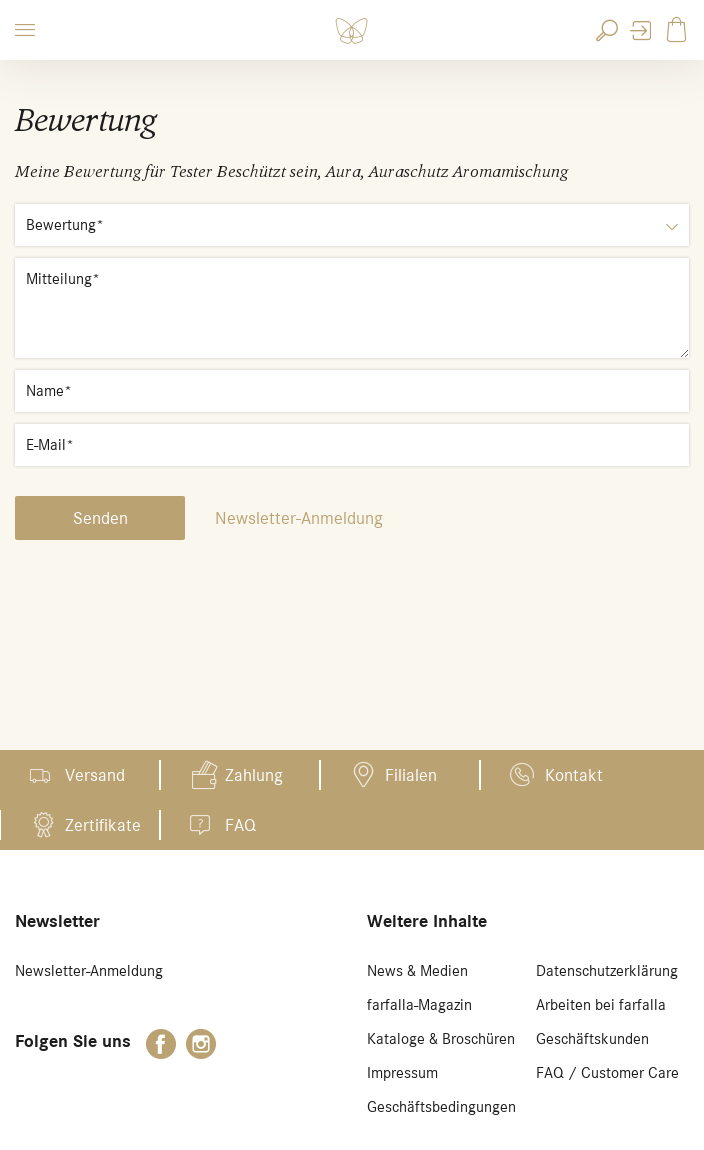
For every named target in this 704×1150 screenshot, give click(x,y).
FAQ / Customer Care (607, 1073)
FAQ (240, 825)
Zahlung (254, 775)
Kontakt (574, 775)
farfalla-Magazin (419, 1005)
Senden (100, 518)
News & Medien (417, 971)
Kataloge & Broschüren (441, 1039)
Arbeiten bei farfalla (601, 1005)
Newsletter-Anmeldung (299, 518)
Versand (95, 775)
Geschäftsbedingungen (441, 1107)
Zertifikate (103, 825)
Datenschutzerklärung (607, 971)
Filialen (411, 775)
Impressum (402, 1073)
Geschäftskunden (592, 1039)
